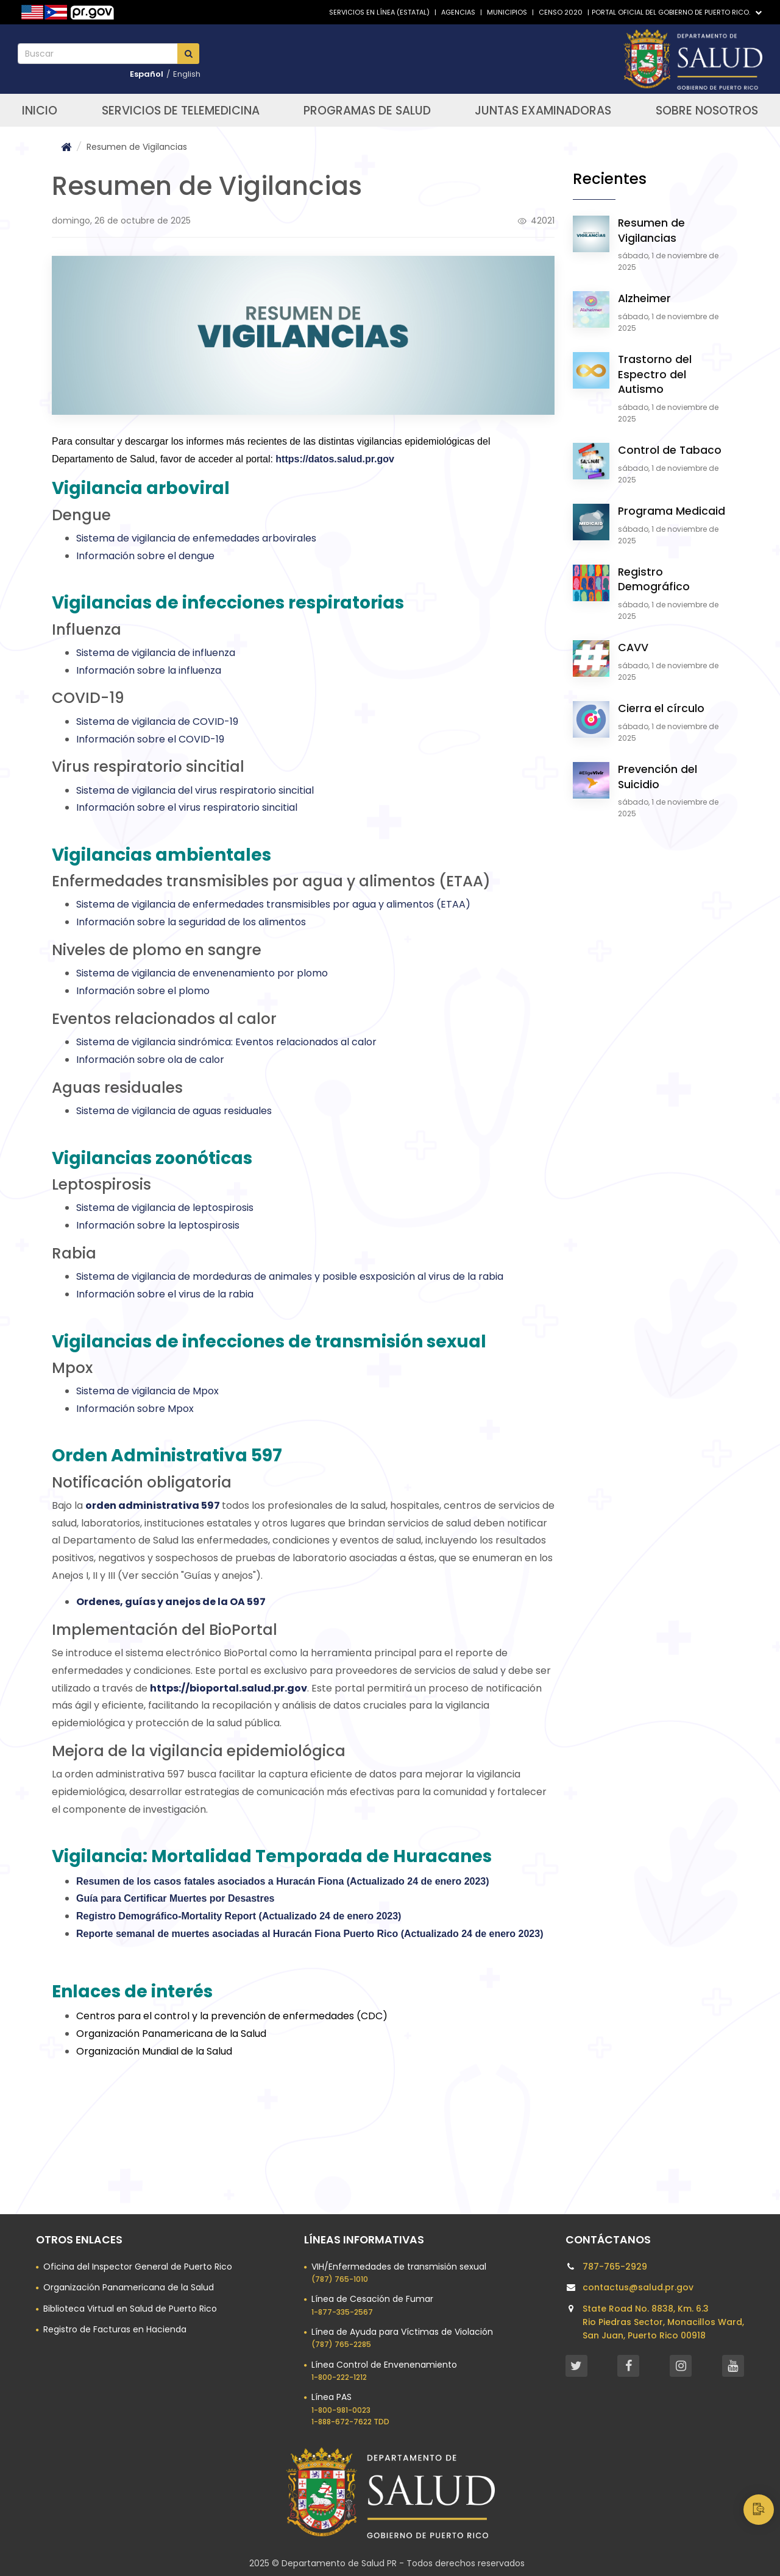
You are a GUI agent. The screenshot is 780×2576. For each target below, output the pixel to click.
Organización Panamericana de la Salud (171, 2034)
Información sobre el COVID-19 (150, 739)
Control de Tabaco (670, 450)
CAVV (633, 647)
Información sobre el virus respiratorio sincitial (186, 807)
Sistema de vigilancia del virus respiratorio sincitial (195, 790)
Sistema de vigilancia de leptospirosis (165, 1208)
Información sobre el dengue (145, 556)
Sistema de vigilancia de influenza (155, 653)
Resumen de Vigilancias (651, 230)
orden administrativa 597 (152, 1505)
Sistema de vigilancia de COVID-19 (157, 722)
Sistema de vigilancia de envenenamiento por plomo (202, 973)
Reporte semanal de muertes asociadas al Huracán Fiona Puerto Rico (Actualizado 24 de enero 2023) (309, 1933)
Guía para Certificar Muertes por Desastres (175, 1898)
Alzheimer (644, 298)
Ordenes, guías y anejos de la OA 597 (171, 1602)
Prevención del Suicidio (657, 777)
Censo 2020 (561, 12)
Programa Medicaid (671, 511)
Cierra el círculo (661, 708)
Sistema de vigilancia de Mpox (147, 1391)
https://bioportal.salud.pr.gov (228, 1688)
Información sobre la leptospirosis (157, 1225)
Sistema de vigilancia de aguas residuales (174, 1111)
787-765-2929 (615, 2266)
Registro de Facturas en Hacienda (114, 2329)
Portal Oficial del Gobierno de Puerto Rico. (677, 12)
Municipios (507, 12)
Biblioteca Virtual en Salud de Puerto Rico (130, 2309)
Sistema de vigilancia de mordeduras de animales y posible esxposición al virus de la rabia (289, 1276)
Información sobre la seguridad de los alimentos (191, 922)
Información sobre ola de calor (150, 1060)
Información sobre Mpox (135, 1409)
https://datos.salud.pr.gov (334, 459)
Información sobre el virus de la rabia (165, 1294)
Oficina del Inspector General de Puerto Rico (137, 2266)
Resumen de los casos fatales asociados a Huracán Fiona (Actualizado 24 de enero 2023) (282, 1881)
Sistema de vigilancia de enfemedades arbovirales (196, 538)
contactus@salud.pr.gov (638, 2287)
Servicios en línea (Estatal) (379, 12)
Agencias (458, 12)
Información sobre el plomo (143, 991)
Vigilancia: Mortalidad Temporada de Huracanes (272, 1856)
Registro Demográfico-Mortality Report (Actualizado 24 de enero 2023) (238, 1916)
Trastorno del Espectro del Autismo (655, 374)
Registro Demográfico (654, 580)
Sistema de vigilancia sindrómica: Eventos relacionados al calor (226, 1042)
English (186, 74)
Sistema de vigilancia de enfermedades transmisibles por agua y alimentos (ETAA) (273, 904)
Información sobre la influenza (148, 670)
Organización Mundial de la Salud (154, 2051)
